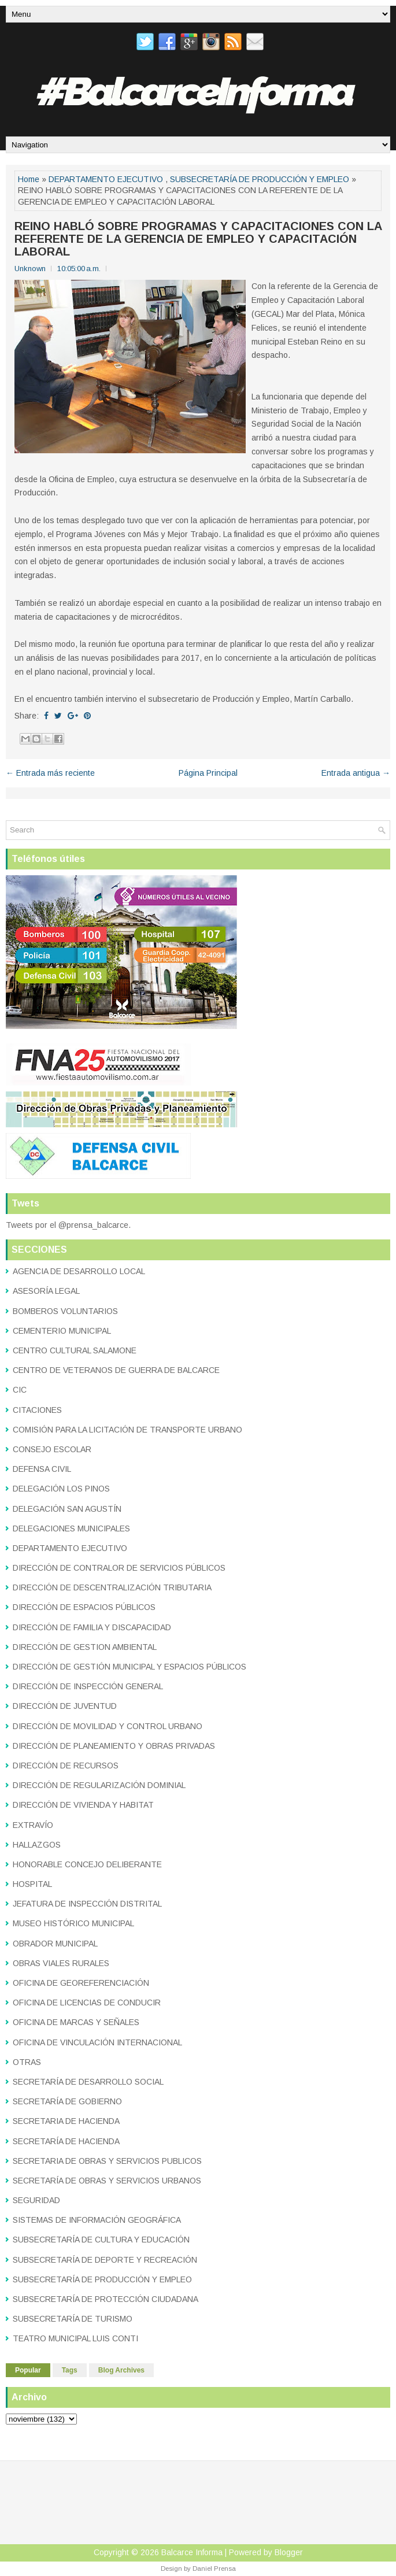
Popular (28, 2370)
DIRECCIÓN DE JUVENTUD (65, 1706)
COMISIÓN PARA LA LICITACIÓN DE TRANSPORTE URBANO (127, 1429)
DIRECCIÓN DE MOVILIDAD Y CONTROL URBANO (107, 1726)
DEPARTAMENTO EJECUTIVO (106, 179)
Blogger (289, 2552)
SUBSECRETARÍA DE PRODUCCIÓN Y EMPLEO (259, 179)
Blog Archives (121, 2370)
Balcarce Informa (192, 2552)
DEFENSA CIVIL (42, 1469)
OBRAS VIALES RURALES (61, 1963)
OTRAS (27, 2062)
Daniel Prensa (214, 2568)
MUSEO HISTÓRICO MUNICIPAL (73, 1923)
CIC (20, 1389)
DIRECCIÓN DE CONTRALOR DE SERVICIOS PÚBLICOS (119, 1567)
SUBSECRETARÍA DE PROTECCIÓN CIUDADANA (105, 2299)
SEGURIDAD (36, 2200)
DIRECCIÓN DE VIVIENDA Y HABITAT (83, 1804)
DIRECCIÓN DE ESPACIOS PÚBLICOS (84, 1607)
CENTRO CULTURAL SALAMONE (74, 1350)
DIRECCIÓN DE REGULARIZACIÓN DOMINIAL (99, 1785)
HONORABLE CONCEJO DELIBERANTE (87, 1864)
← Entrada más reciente (50, 773)
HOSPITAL (32, 1884)
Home (28, 179)
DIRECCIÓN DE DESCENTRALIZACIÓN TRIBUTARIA (112, 1587)
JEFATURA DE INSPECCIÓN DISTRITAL (87, 1903)
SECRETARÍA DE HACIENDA (66, 2141)
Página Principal (208, 773)
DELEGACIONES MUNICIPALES (71, 1528)
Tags (69, 2370)
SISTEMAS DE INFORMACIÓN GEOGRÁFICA (97, 2220)
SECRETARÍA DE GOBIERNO (67, 2101)
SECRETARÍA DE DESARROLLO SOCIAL (88, 2081)
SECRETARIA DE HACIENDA (66, 2121)
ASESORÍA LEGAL (46, 1291)
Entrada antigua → (355, 773)
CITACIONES (37, 1410)
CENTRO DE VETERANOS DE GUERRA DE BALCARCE (116, 1370)
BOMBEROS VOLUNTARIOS (65, 1311)
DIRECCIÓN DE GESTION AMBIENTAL (85, 1647)
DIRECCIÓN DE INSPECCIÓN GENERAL (88, 1686)
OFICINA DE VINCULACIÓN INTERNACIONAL (97, 2042)
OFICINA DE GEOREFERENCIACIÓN (81, 1982)
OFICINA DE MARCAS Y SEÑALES (76, 2022)
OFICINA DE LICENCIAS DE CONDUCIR (87, 2002)
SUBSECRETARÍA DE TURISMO (72, 2318)
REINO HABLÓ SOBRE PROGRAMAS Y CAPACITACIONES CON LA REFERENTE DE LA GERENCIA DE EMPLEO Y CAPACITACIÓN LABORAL (198, 239)
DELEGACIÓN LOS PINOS (61, 1488)
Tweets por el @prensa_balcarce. (68, 1225)
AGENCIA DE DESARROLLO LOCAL (79, 1271)
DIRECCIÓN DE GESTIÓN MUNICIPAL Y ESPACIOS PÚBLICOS (129, 1666)
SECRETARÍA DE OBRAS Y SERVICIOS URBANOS (107, 2180)
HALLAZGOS (37, 1844)
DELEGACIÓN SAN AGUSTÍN (67, 1508)
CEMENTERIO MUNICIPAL (62, 1330)
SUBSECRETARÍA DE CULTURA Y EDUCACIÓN (101, 2239)
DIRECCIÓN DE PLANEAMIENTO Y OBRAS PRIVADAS (114, 1745)
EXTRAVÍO (33, 1825)
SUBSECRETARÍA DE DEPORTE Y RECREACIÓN (105, 2259)
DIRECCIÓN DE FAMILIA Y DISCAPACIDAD (92, 1627)
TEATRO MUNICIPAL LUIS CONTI (75, 2338)
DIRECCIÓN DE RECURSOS (66, 1765)
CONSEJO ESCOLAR (52, 1449)
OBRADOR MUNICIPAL (55, 1943)
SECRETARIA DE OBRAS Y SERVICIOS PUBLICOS (107, 2161)
